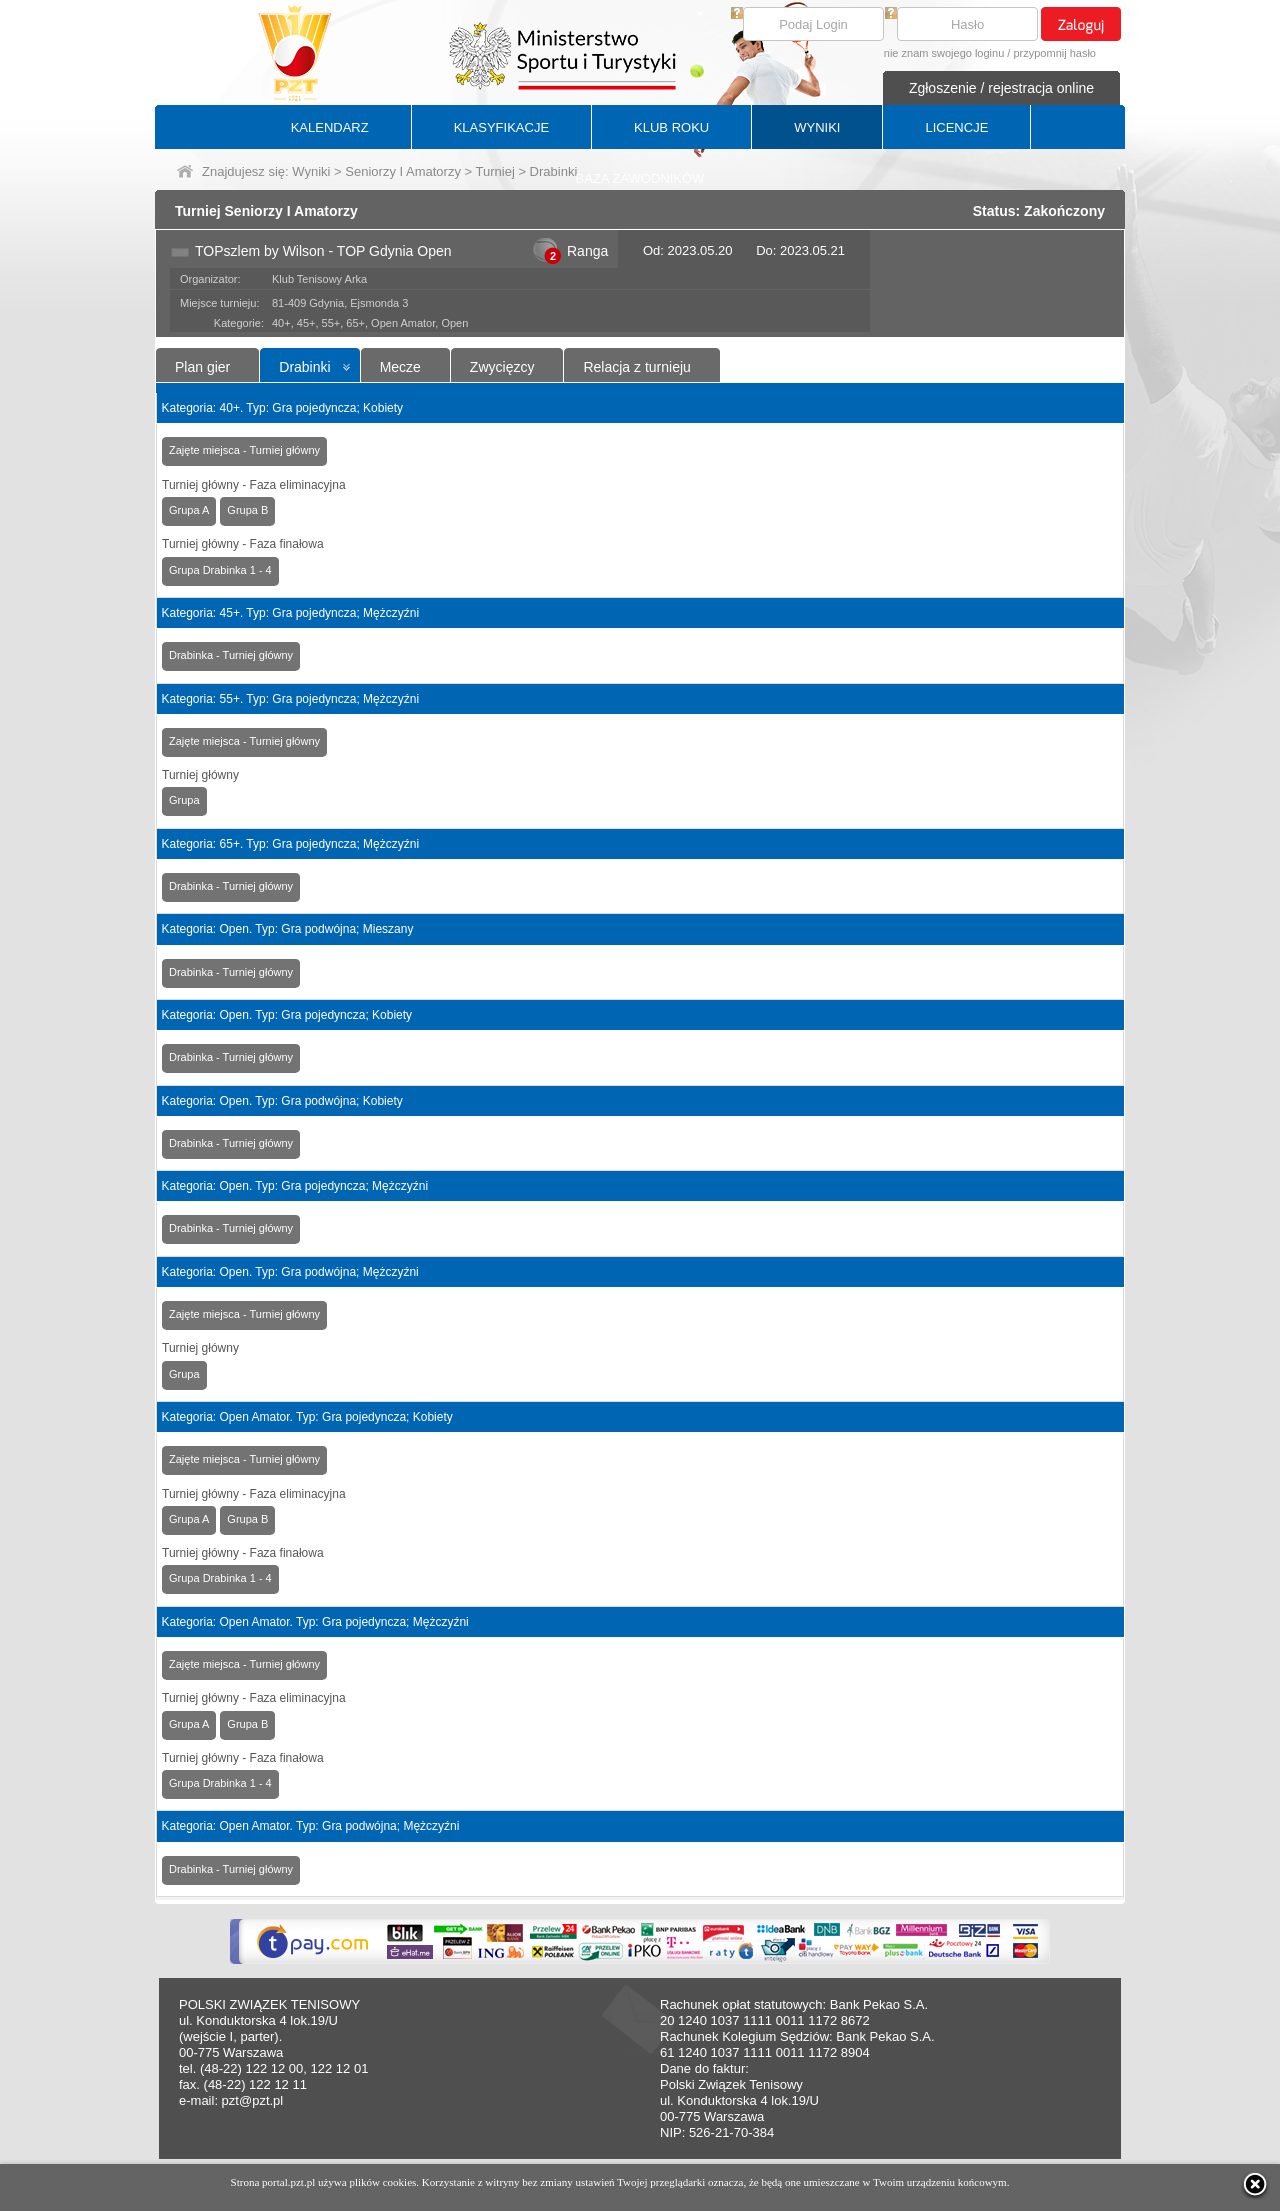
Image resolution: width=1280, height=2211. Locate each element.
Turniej (495, 171)
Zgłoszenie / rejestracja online (1001, 88)
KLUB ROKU (671, 127)
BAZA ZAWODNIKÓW (640, 178)
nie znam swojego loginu (944, 53)
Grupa (184, 800)
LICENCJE (956, 127)
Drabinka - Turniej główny (231, 655)
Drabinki (304, 367)
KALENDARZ (330, 127)
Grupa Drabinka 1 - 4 (220, 570)
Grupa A (189, 510)
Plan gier (202, 367)
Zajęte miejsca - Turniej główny (244, 450)
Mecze (400, 367)
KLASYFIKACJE (501, 127)
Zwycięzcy (502, 367)
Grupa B (247, 510)
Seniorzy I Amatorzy (403, 171)
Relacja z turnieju (636, 367)
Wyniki (311, 171)
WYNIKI (817, 127)
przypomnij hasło (1054, 53)
